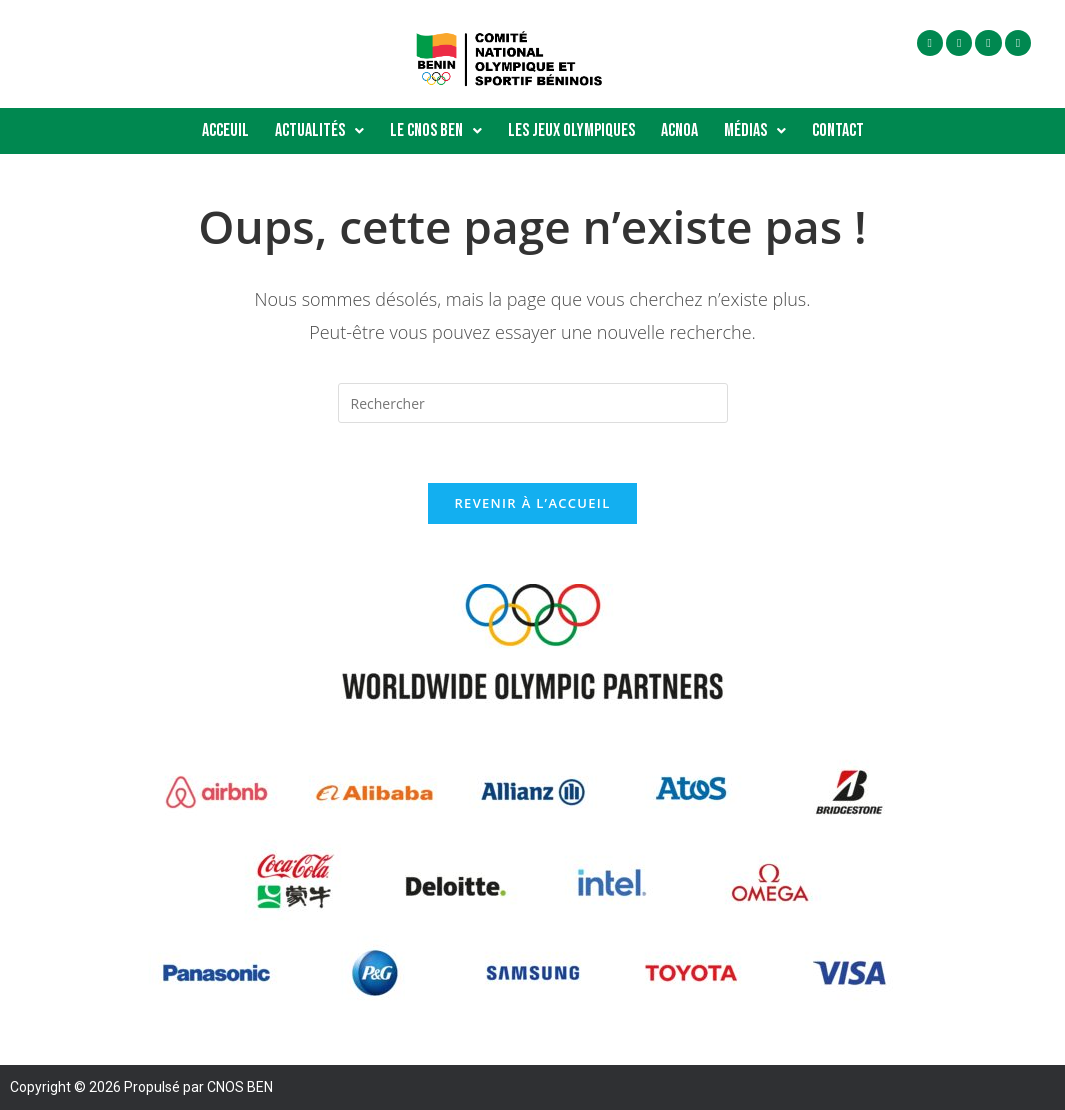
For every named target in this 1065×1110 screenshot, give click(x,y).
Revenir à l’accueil (532, 503)
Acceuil (225, 130)
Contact (838, 130)
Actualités (319, 130)
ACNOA (679, 130)
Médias (755, 130)
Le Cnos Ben (436, 130)
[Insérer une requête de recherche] (533, 403)
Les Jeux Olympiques (571, 130)
